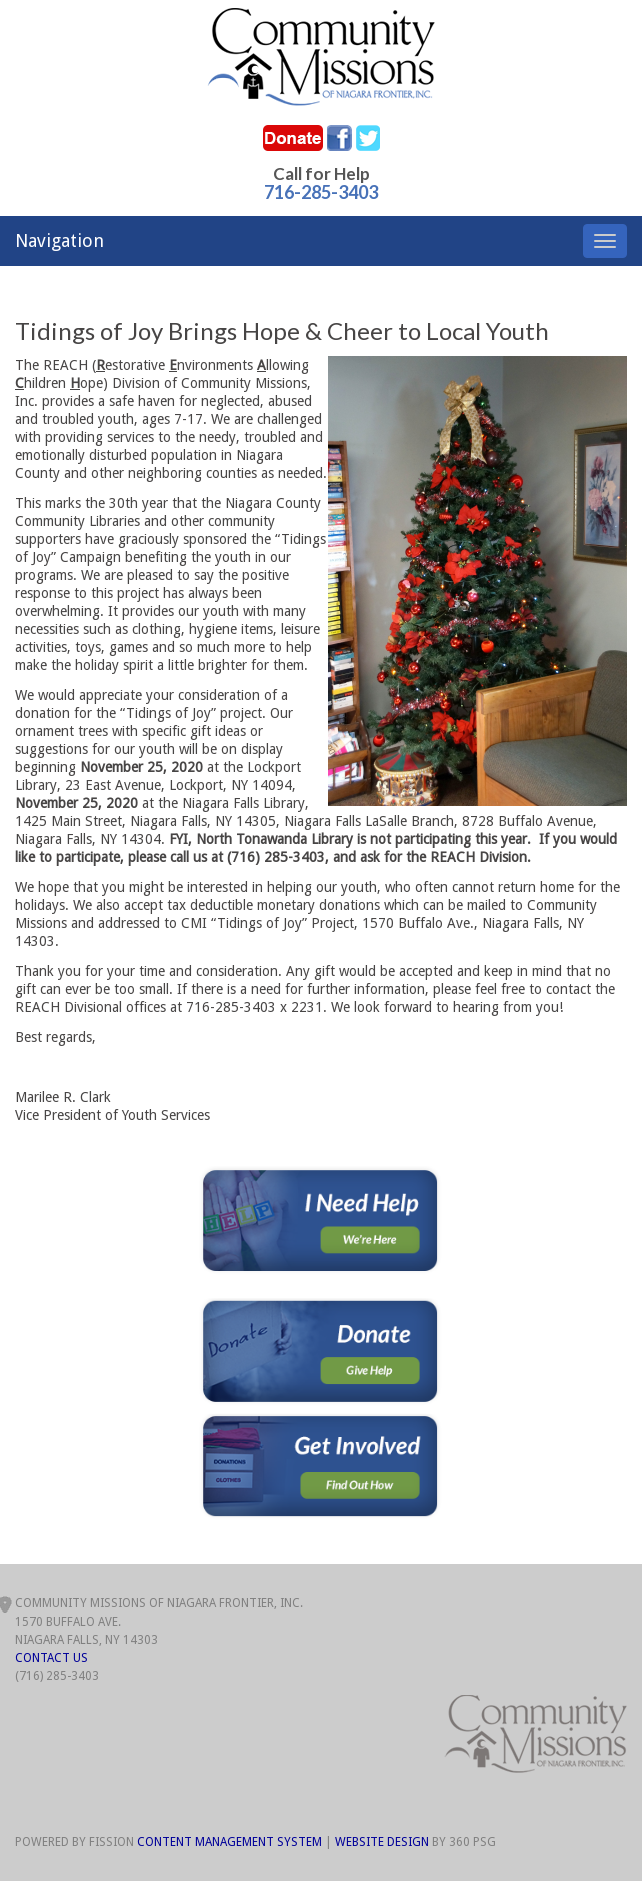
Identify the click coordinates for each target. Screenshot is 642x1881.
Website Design (382, 1842)
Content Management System (229, 1842)
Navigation (59, 240)
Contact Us (51, 1658)
